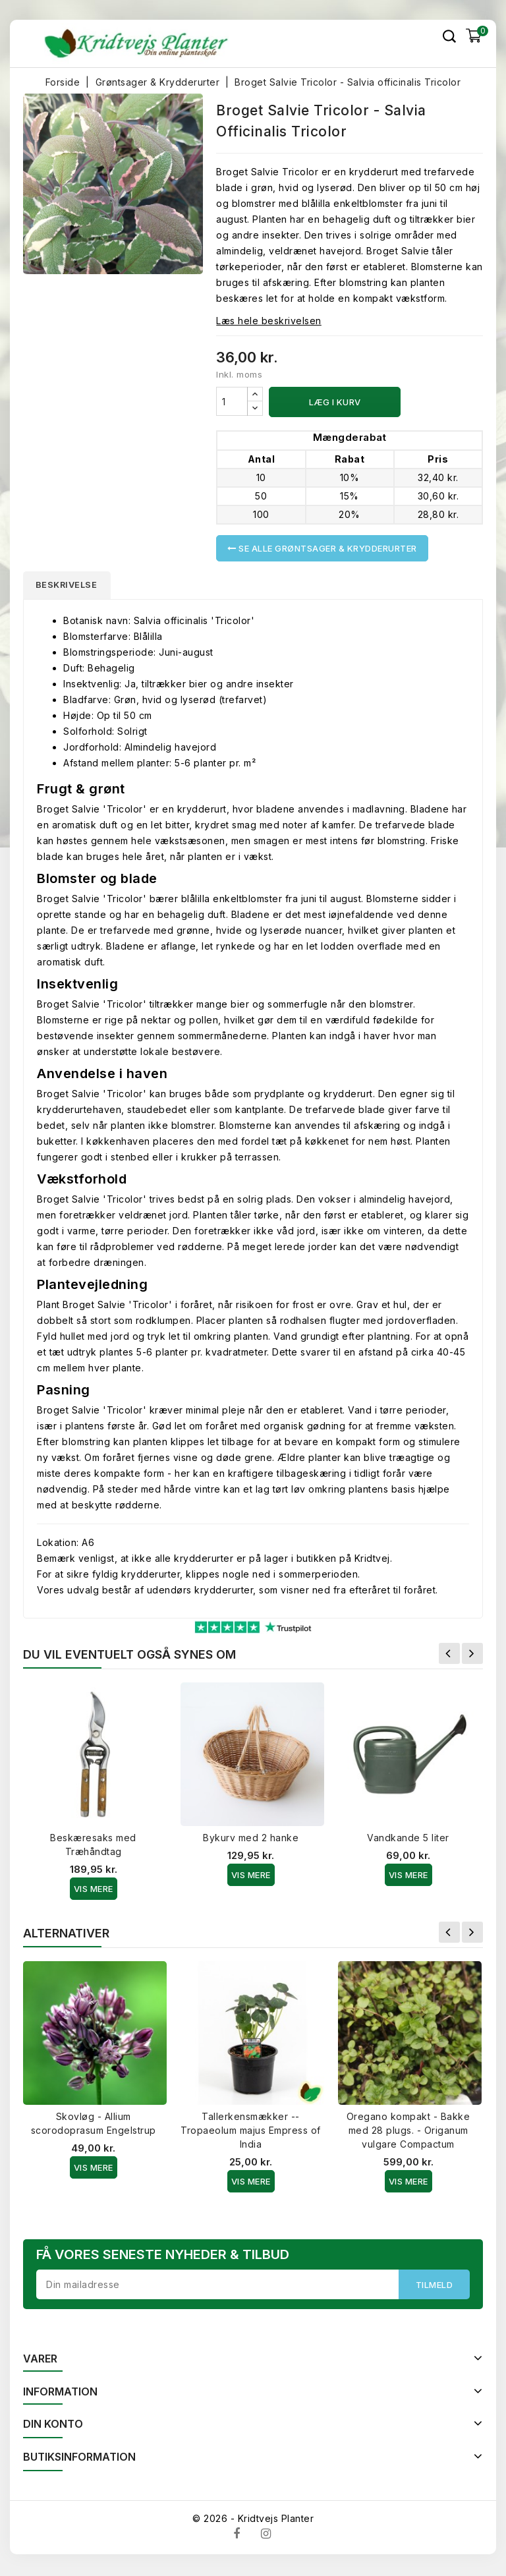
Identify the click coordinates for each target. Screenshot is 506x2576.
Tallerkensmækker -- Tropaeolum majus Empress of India (251, 2132)
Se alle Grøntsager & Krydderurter (322, 548)
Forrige (449, 1655)
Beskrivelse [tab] (70, 586)
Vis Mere (93, 1890)
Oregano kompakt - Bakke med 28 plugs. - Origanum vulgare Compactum (408, 2132)
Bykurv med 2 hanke (250, 1839)
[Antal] (232, 401)
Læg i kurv (335, 402)
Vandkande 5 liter (408, 1839)
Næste (472, 1655)
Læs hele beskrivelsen (269, 320)
